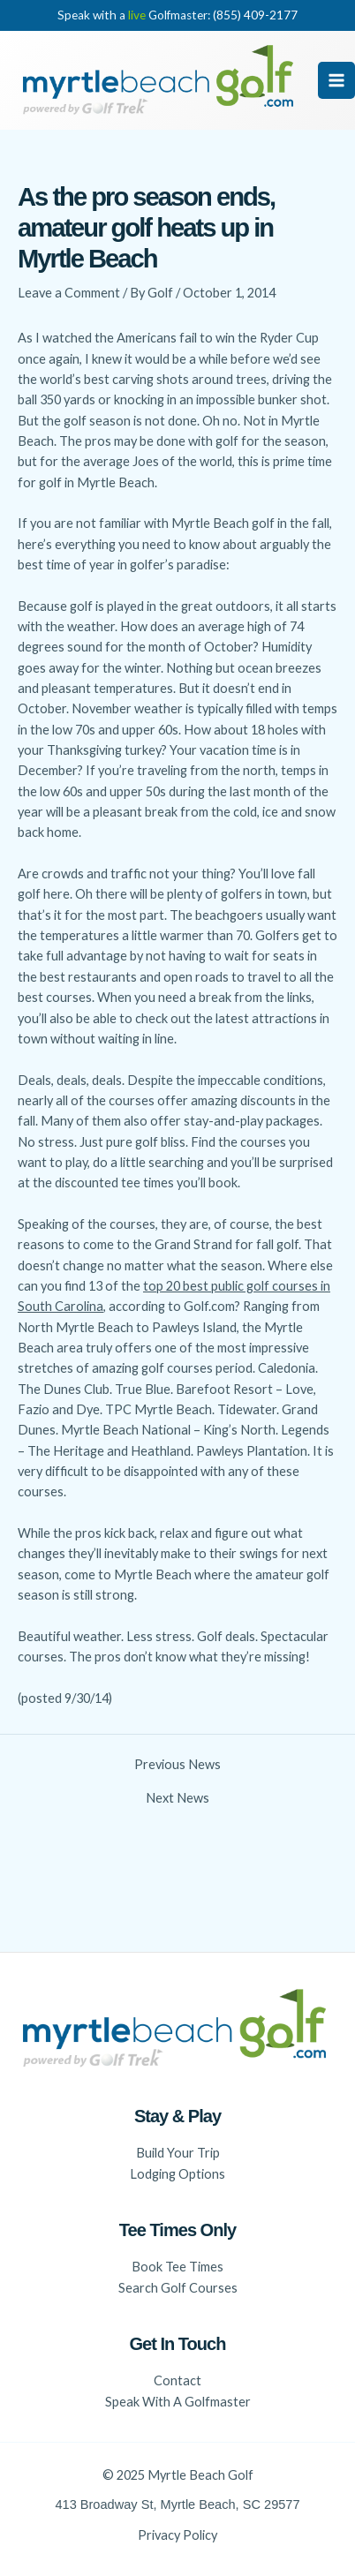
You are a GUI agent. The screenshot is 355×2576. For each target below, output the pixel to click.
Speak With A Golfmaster (178, 2401)
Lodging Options (177, 2173)
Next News (177, 1798)
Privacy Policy (177, 2534)
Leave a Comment (69, 292)
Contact (177, 2380)
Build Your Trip (178, 2152)
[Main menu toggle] (336, 80)
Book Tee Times (177, 2266)
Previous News (177, 1765)
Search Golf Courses (178, 2287)
